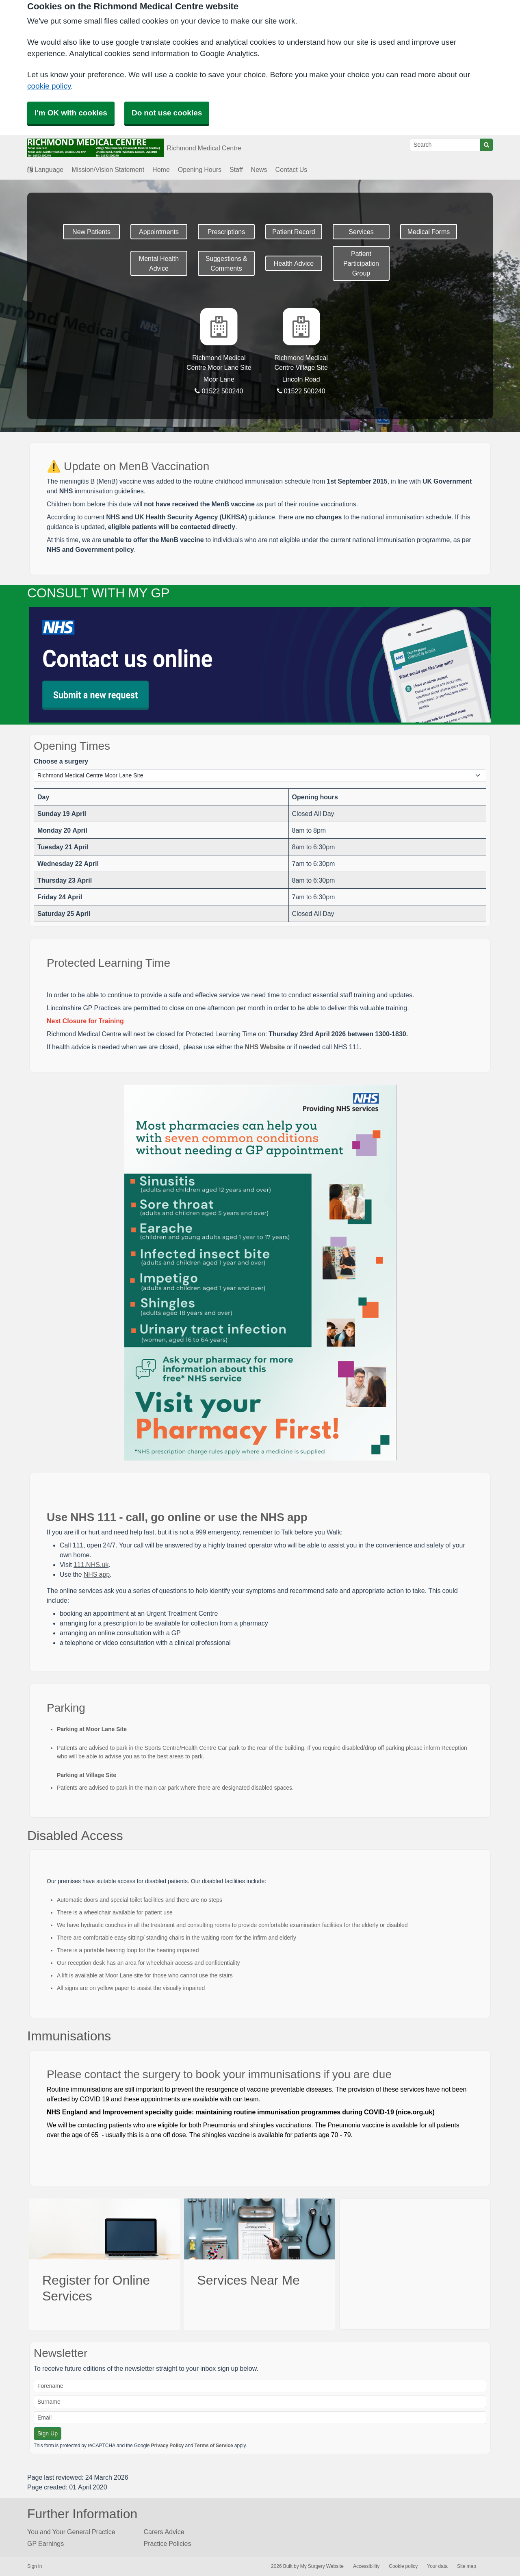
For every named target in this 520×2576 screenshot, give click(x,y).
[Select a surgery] (260, 775)
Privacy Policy (167, 2445)
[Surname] (260, 2402)
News (259, 169)
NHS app (97, 1574)
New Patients (91, 231)
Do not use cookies (167, 113)
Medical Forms (428, 231)
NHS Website (265, 1047)
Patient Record (293, 231)
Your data (437, 2566)
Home (161, 169)
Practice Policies (167, 2543)
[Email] (260, 2417)
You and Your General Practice (71, 2531)
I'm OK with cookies (71, 113)
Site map (466, 2566)
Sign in (34, 2566)
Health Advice (294, 263)
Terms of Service (214, 2445)
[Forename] (260, 2386)
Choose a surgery (61, 761)
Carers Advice (164, 2531)
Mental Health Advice (159, 263)
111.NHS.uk (91, 1564)
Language (45, 169)
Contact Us (291, 169)
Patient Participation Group (361, 263)
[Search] (445, 145)
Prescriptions (226, 231)
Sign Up (47, 2433)
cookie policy (49, 86)
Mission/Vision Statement (108, 169)
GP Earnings (45, 2543)
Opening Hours (199, 169)
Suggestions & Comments (226, 263)
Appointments (159, 231)
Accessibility (366, 2566)
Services (361, 231)
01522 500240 (219, 391)
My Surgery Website (322, 2566)
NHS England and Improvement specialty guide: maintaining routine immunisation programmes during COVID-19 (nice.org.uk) (241, 2112)
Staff (236, 169)
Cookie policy (403, 2566)
